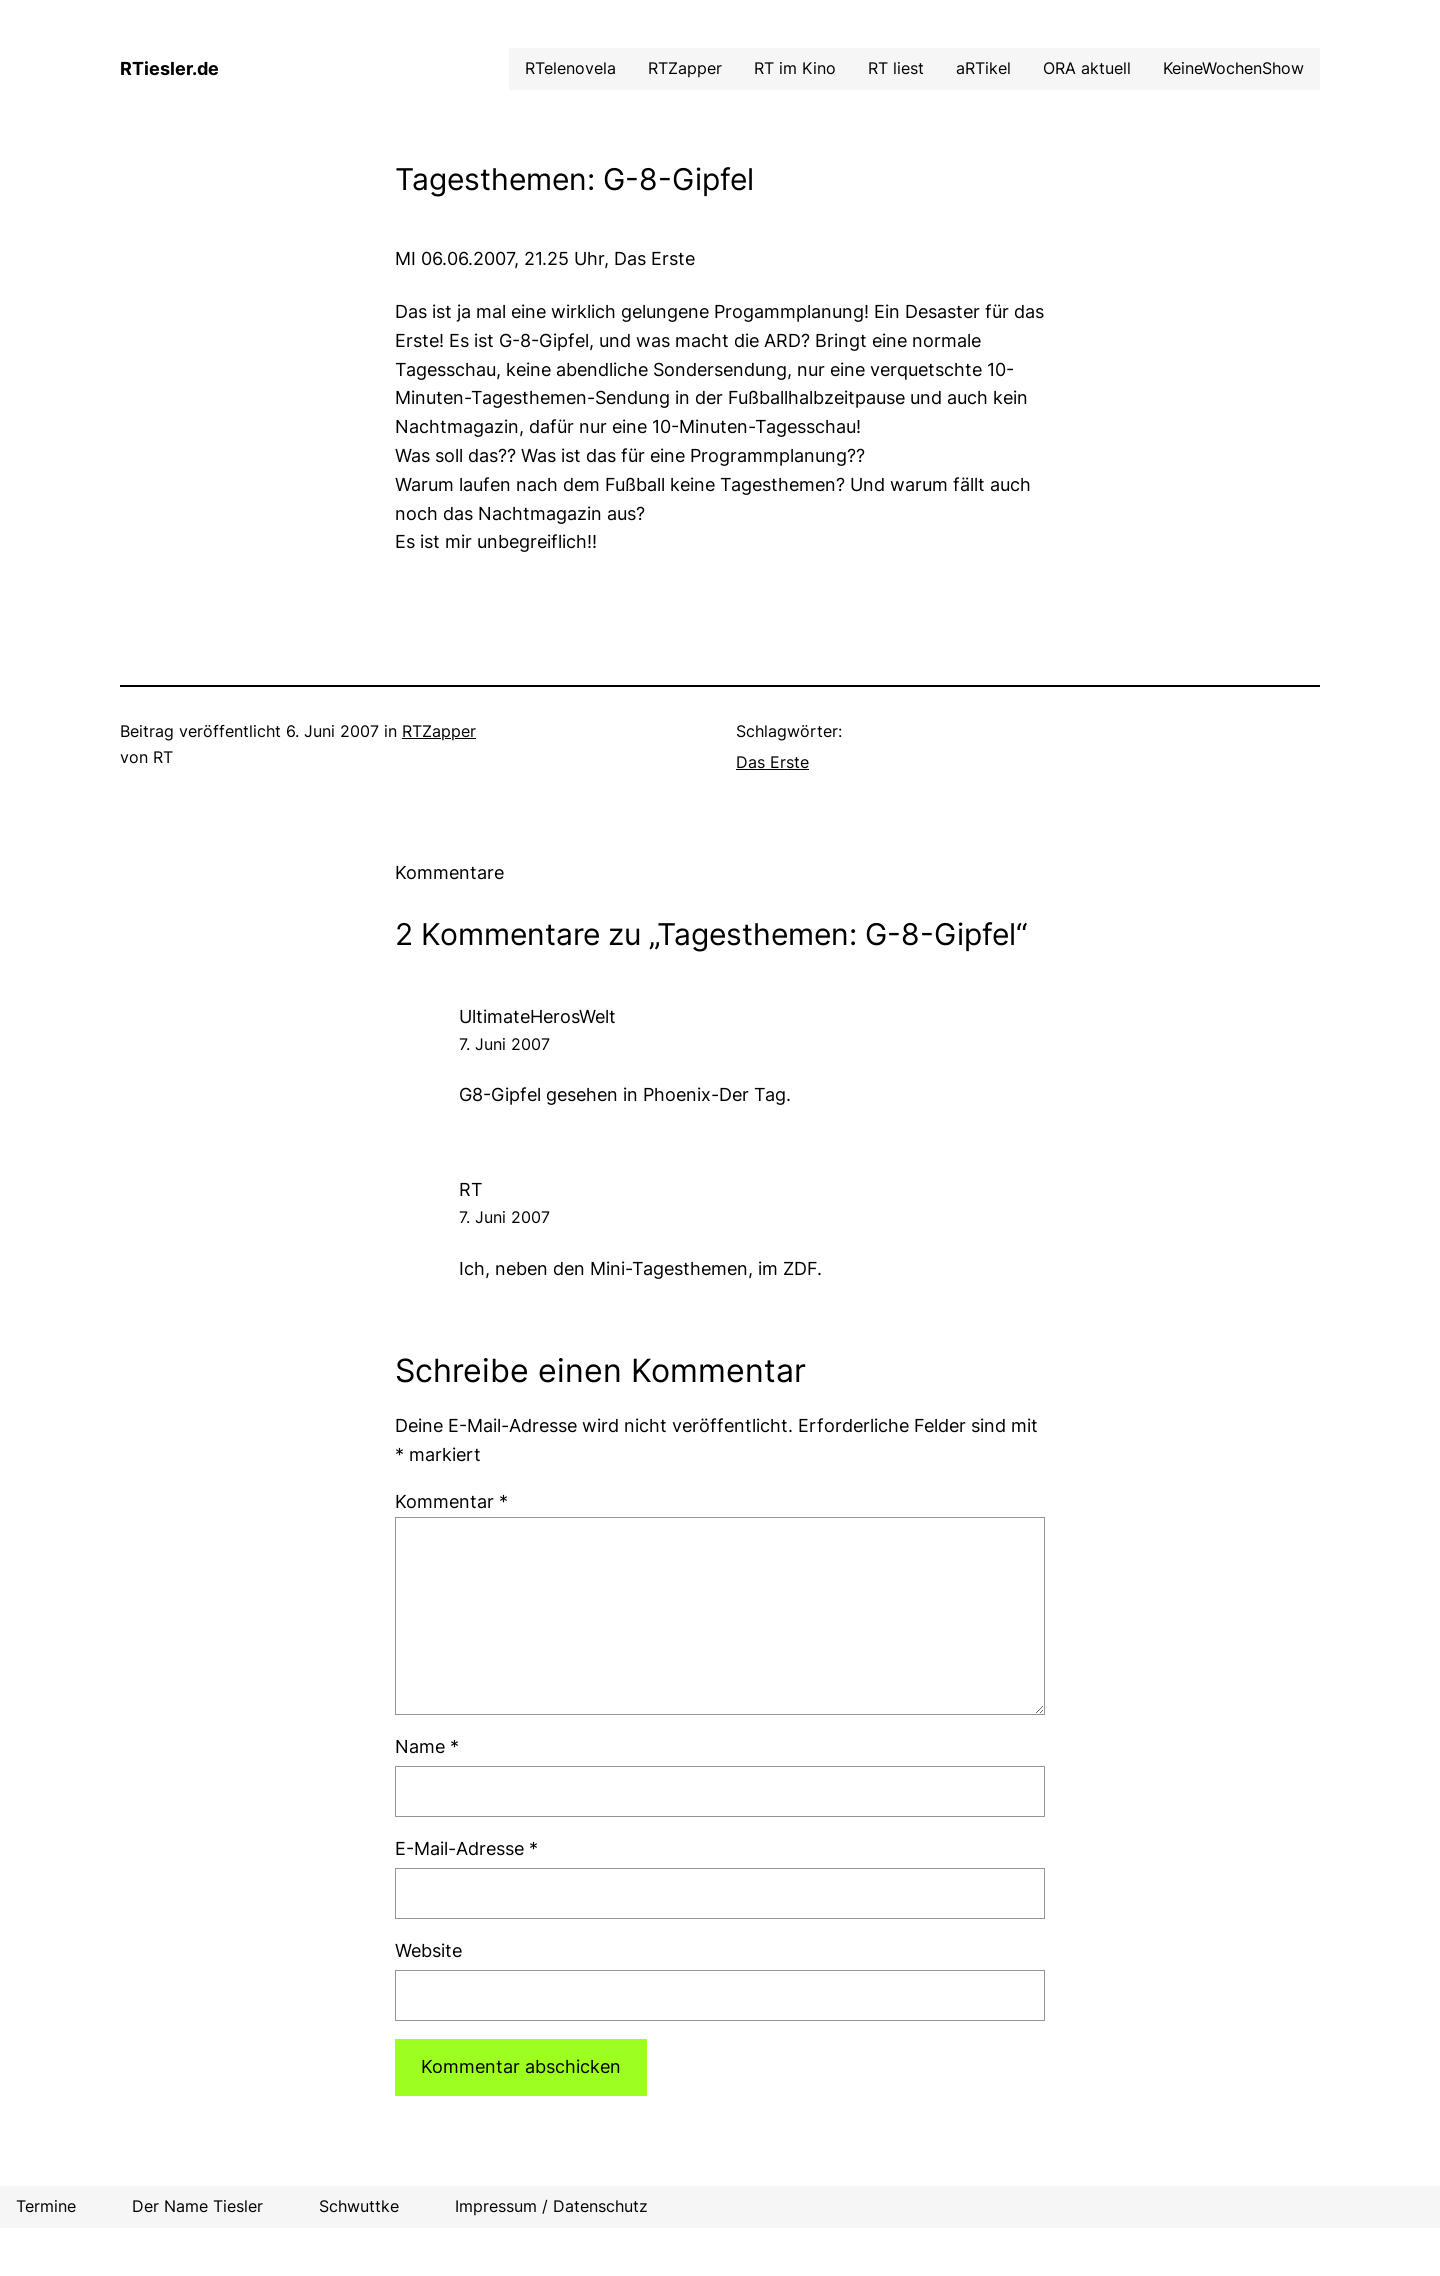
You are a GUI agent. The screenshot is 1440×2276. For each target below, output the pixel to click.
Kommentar (451, 1501)
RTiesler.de (169, 68)
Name (427, 1746)
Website (428, 1950)
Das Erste (772, 762)
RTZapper (439, 731)
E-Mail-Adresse (466, 1848)
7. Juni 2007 (504, 1044)
